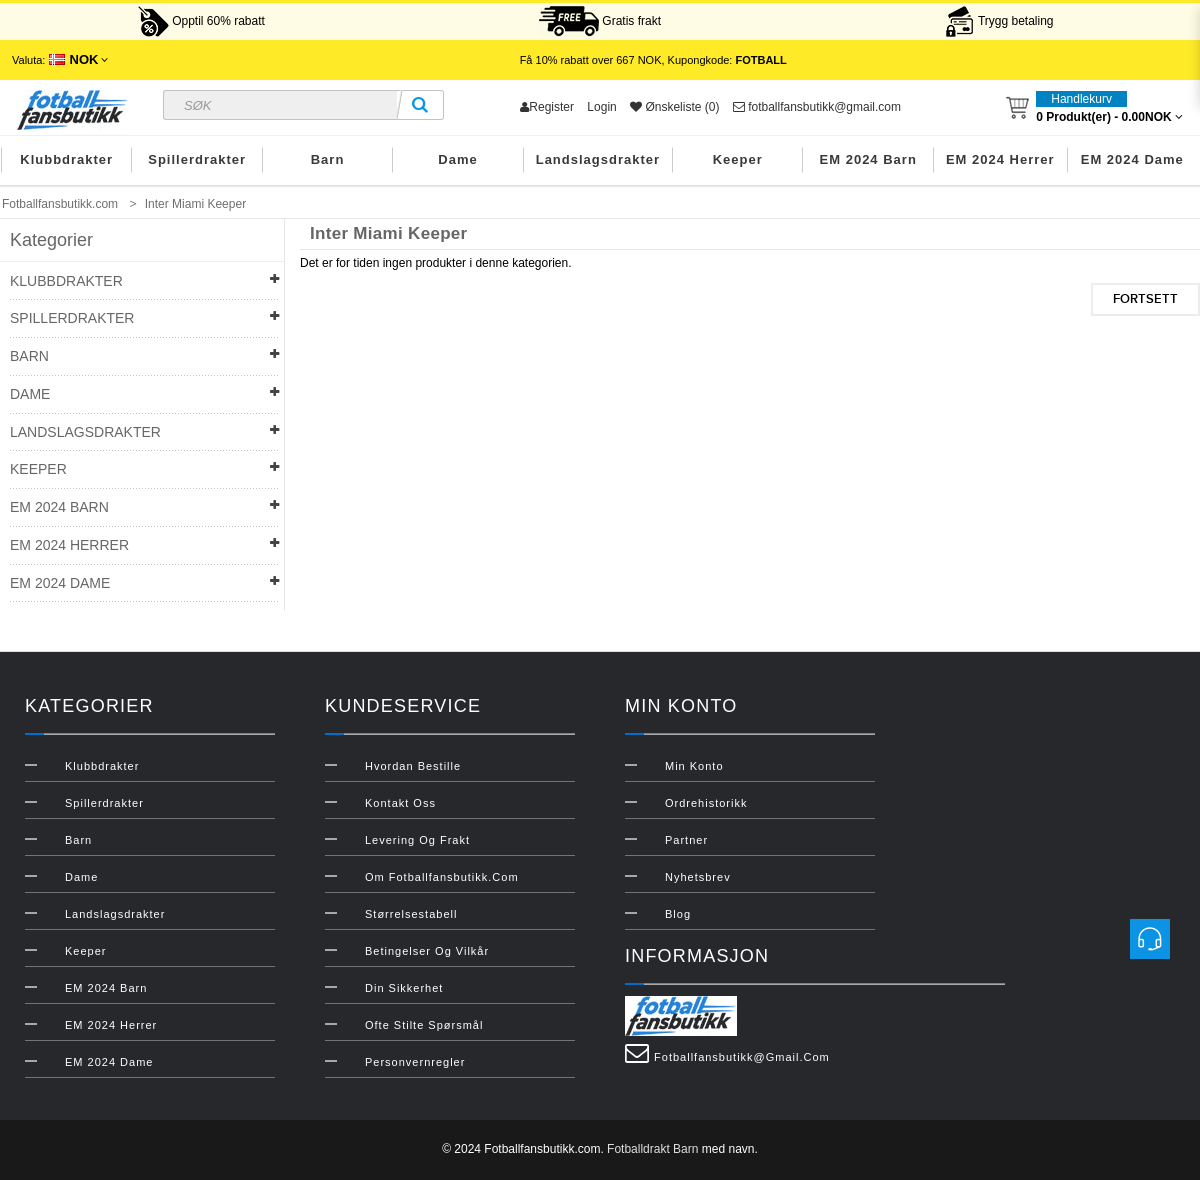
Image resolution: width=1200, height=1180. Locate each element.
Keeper (738, 159)
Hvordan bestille (413, 766)
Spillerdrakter (197, 159)
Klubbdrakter (66, 159)
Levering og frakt (417, 840)
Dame (457, 159)
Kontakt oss (400, 803)
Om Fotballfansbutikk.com (442, 877)
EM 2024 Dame (1132, 159)
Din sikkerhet (404, 988)
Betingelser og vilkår (427, 951)
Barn (328, 159)
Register (547, 107)
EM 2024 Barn (868, 159)
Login (601, 107)
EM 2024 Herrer (1000, 159)
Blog (678, 914)
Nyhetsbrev (698, 877)
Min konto (694, 766)
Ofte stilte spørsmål (424, 1025)
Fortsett (1145, 299)
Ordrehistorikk (706, 803)
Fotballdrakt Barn (652, 1149)
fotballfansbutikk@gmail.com (817, 107)
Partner (686, 840)
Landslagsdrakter (598, 159)
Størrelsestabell (411, 914)
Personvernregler (415, 1062)
